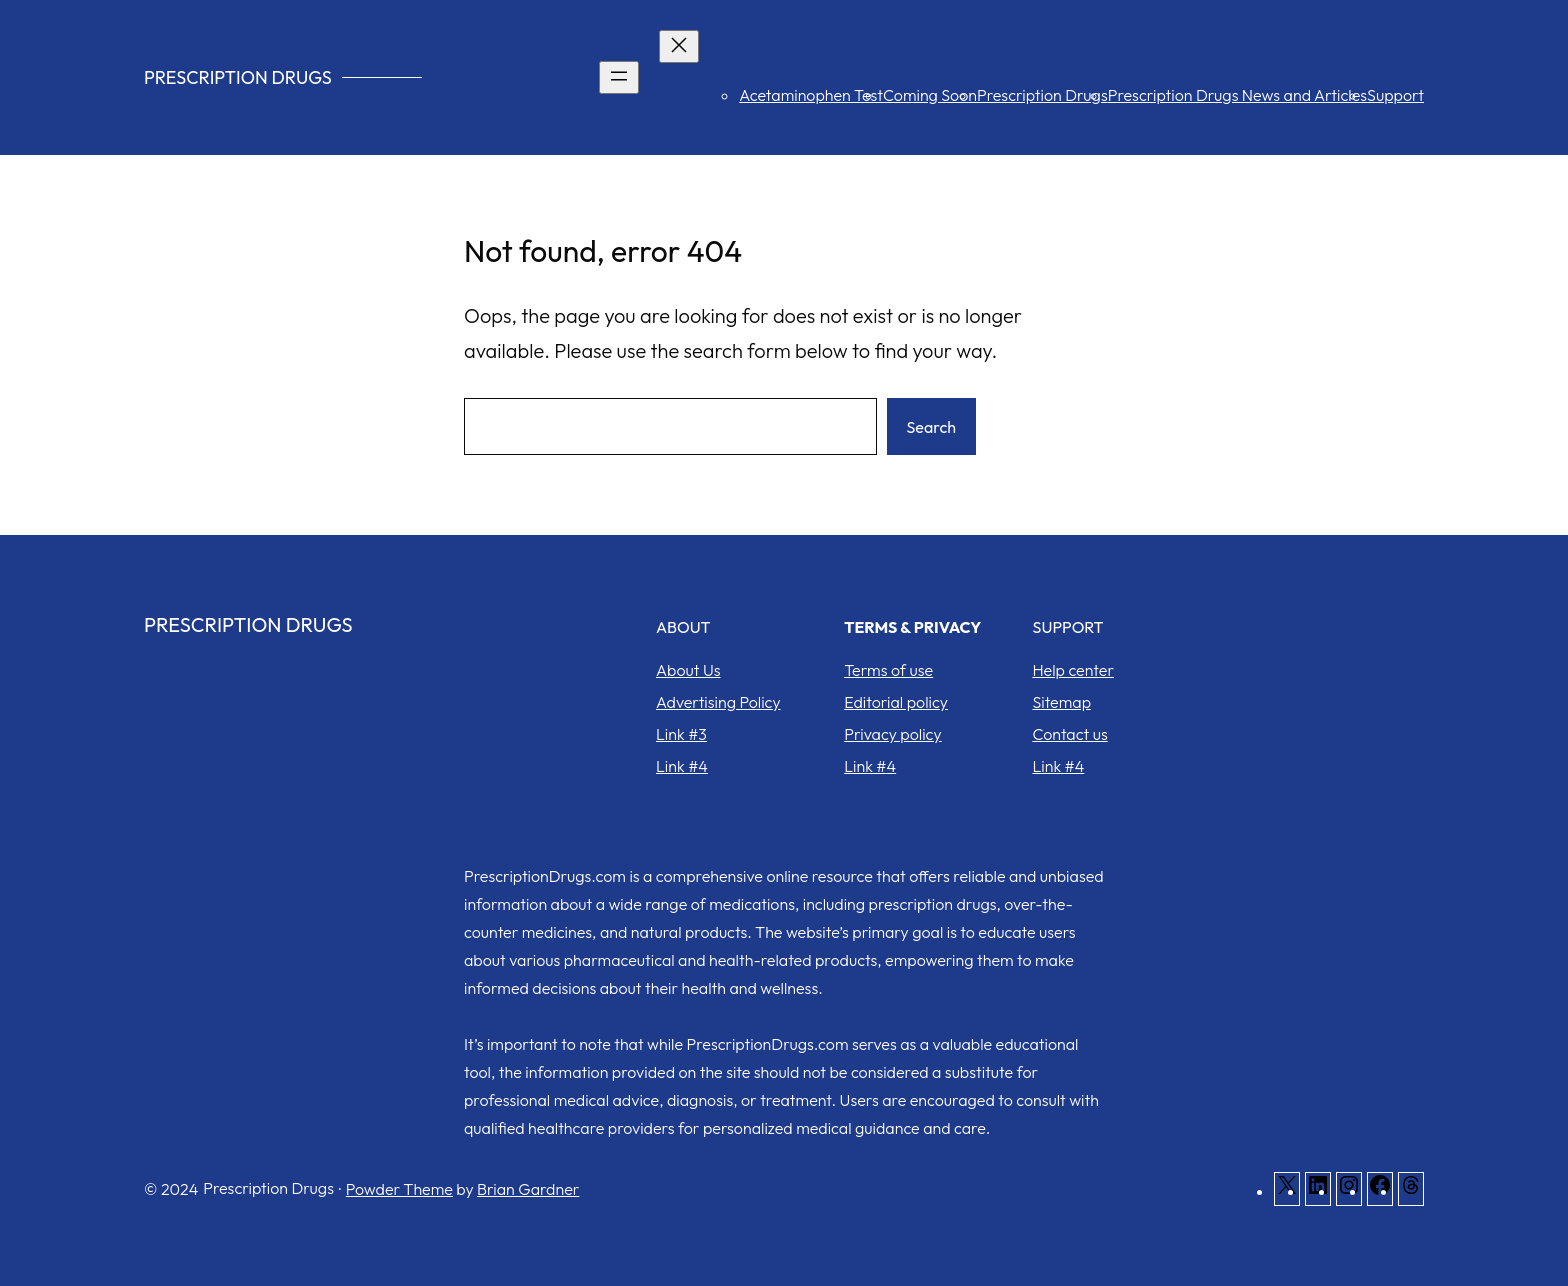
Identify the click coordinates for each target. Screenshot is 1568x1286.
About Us (688, 670)
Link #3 (681, 734)
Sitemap (1061, 702)
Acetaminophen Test (811, 95)
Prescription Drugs (238, 77)
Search (931, 427)
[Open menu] (619, 77)
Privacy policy (892, 734)
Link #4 (682, 766)
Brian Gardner (528, 1189)
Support (1395, 95)
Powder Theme (399, 1189)
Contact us (1069, 734)
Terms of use (888, 670)
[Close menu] (679, 46)
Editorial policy (896, 702)
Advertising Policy (718, 702)
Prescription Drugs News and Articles (1237, 95)
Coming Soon (930, 95)
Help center (1073, 670)
